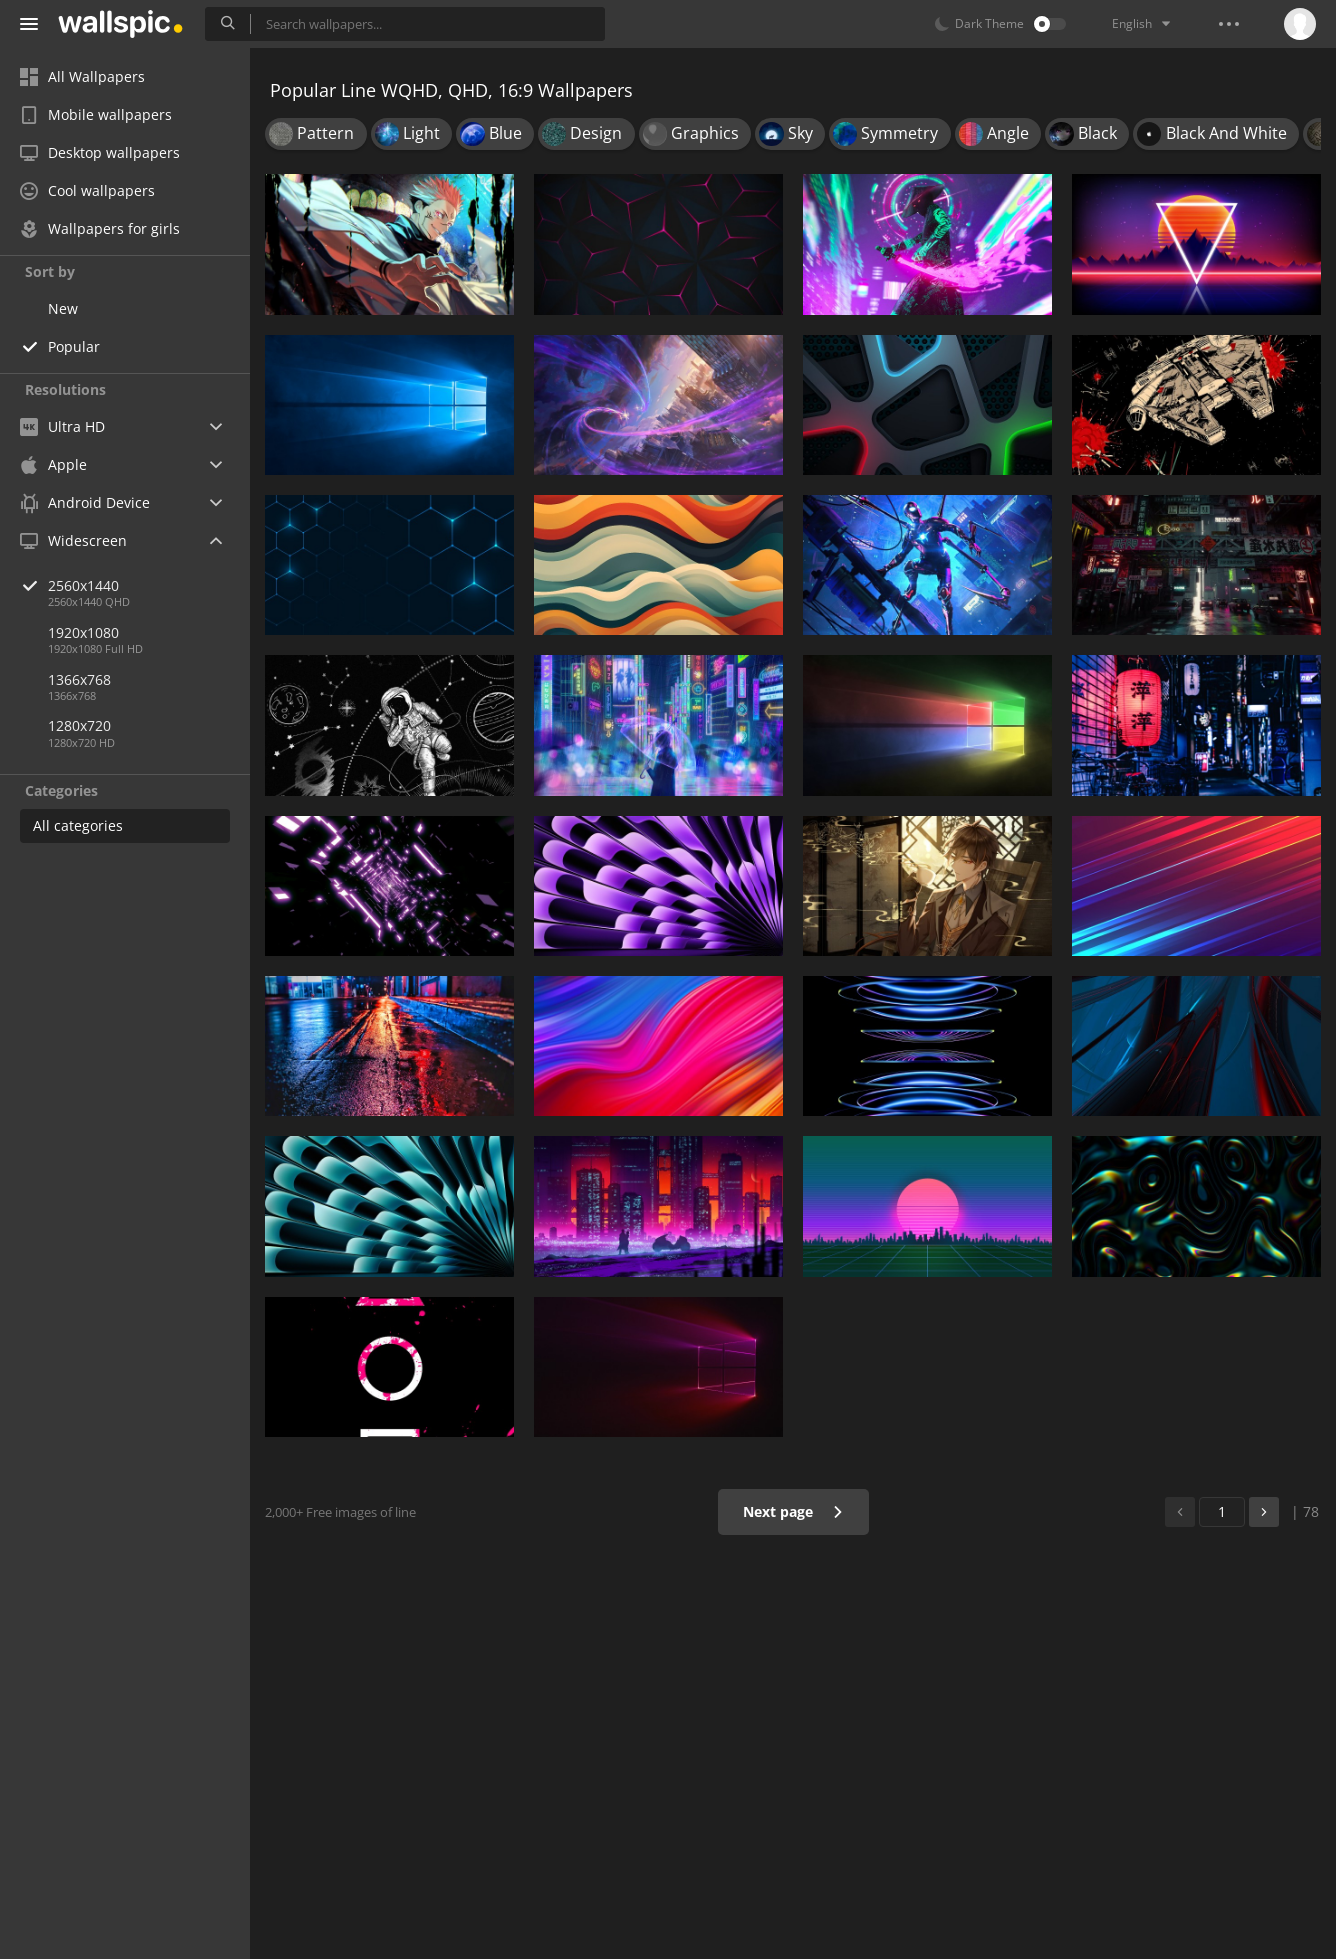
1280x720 (79, 725)
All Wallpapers (82, 76)
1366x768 (79, 679)
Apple (53, 464)
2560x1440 (149, 585)
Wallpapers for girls (100, 228)
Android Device (85, 503)
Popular (74, 346)
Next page (793, 1511)
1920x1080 (83, 632)
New (63, 308)
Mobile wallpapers (96, 114)
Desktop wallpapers (100, 152)
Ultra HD (62, 426)
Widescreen (73, 540)
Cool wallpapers (87, 190)
